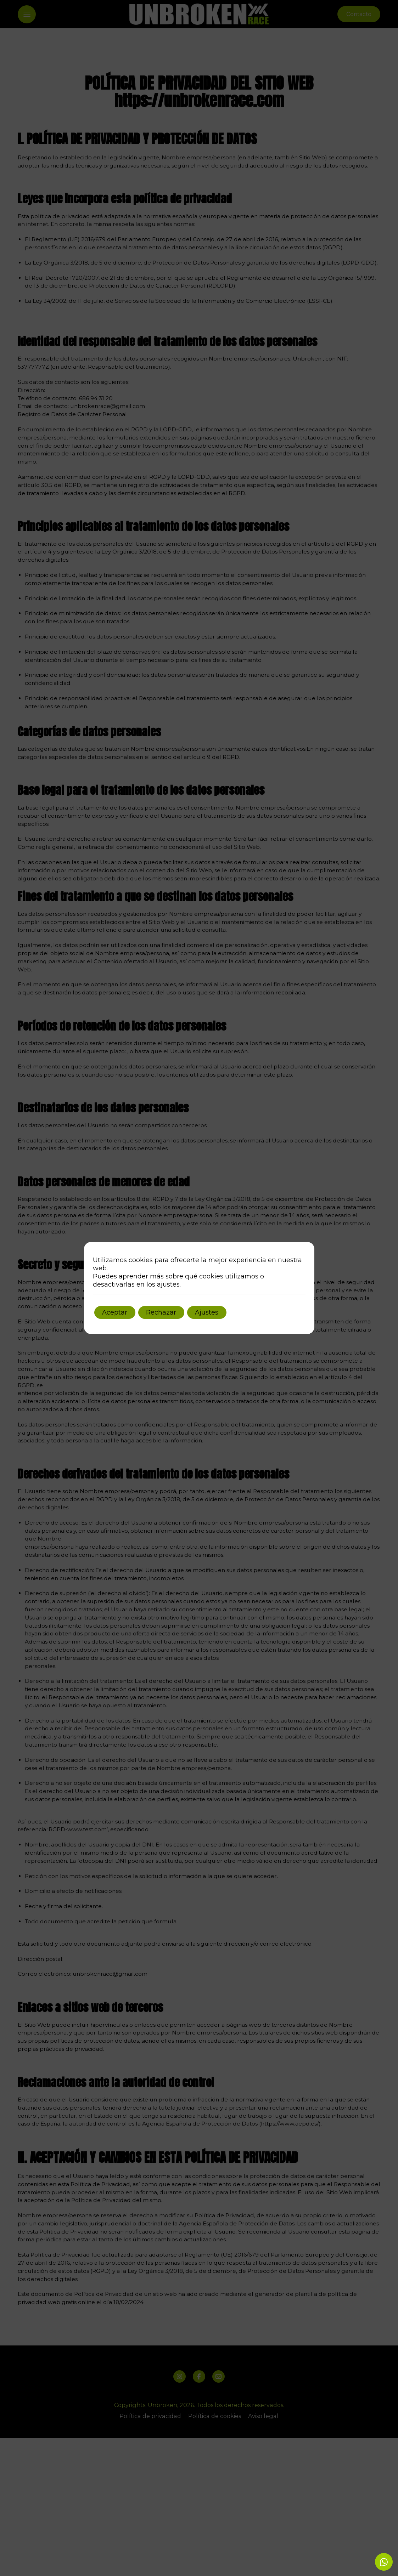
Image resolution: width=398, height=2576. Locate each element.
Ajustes (220, 1312)
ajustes (168, 1284)
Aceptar (117, 1312)
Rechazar (169, 1312)
